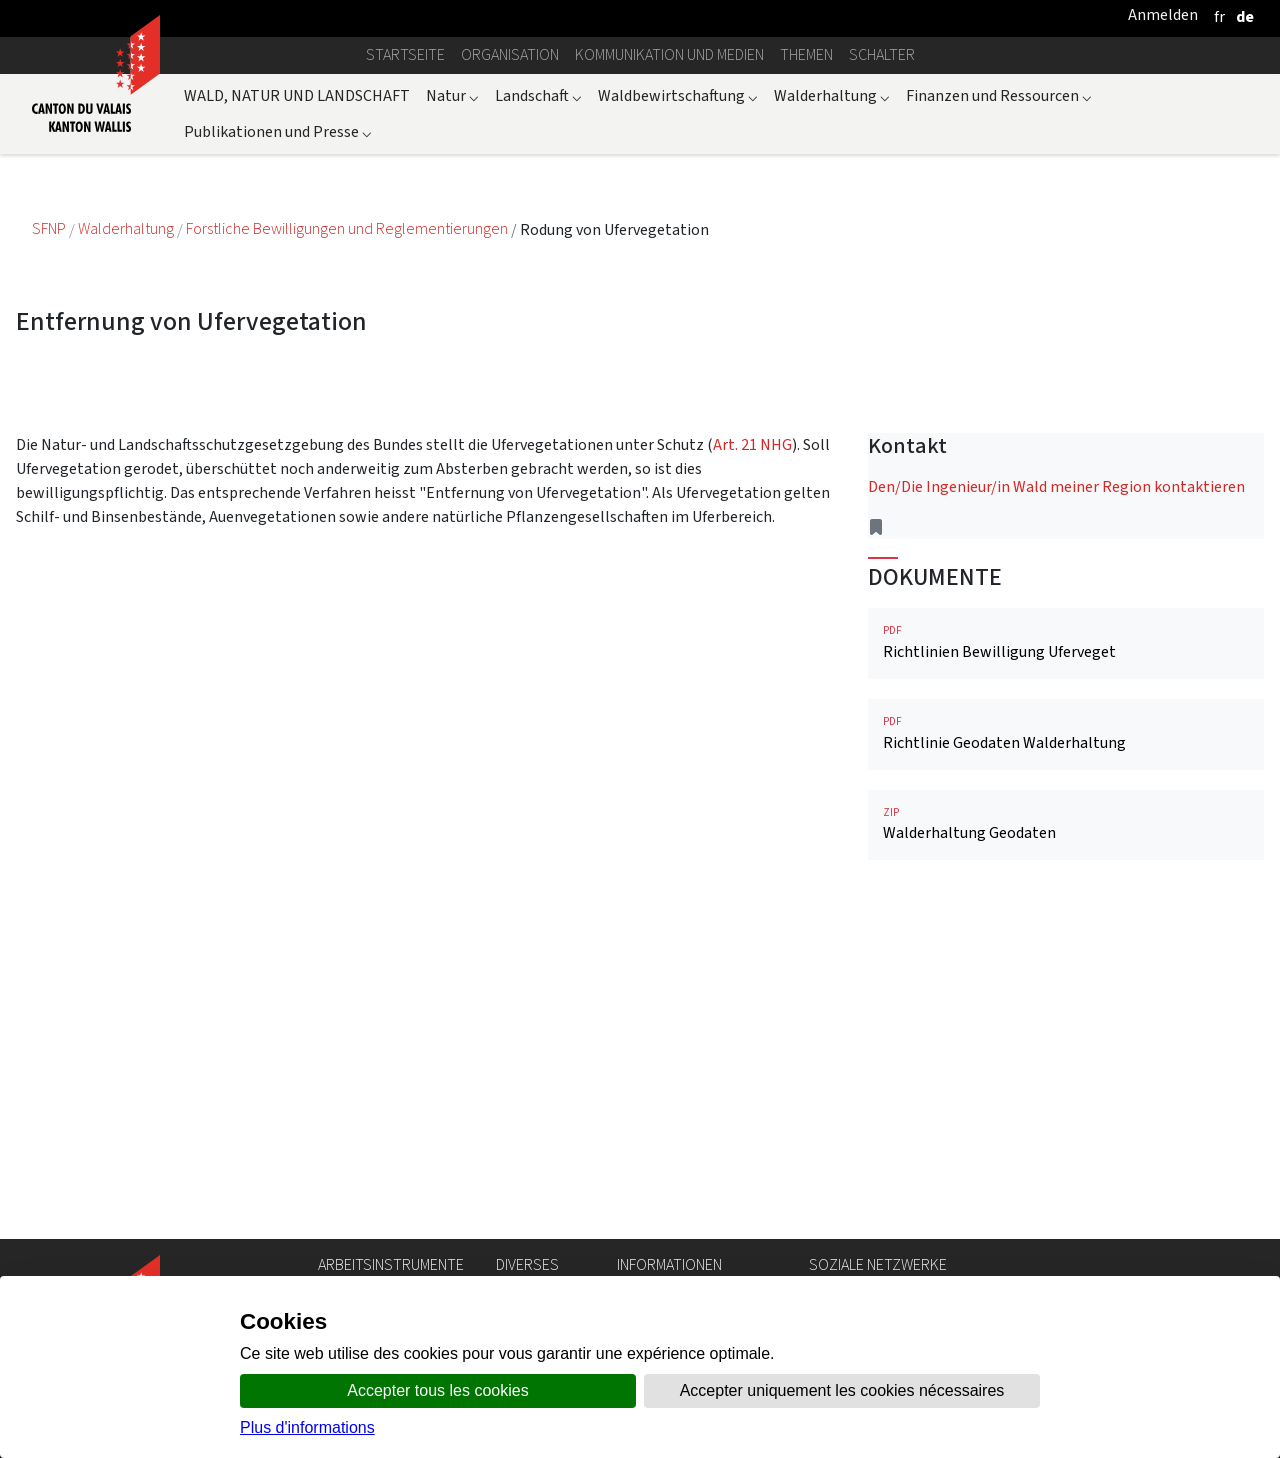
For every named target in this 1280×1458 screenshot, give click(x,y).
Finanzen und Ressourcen (999, 95)
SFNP (50, 229)
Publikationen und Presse (278, 131)
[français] (1219, 16)
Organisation (510, 54)
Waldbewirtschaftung (678, 95)
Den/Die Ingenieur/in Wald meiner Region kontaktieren (1056, 486)
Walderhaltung (832, 95)
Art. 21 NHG (752, 444)
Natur (452, 95)
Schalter (882, 54)
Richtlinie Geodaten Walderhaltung (1066, 733)
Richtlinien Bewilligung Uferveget (1066, 642)
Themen (806, 54)
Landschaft (538, 95)
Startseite (405, 54)
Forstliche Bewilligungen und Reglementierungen (348, 229)
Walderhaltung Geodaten (1066, 824)
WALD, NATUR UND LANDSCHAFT (297, 95)
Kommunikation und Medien (669, 54)
